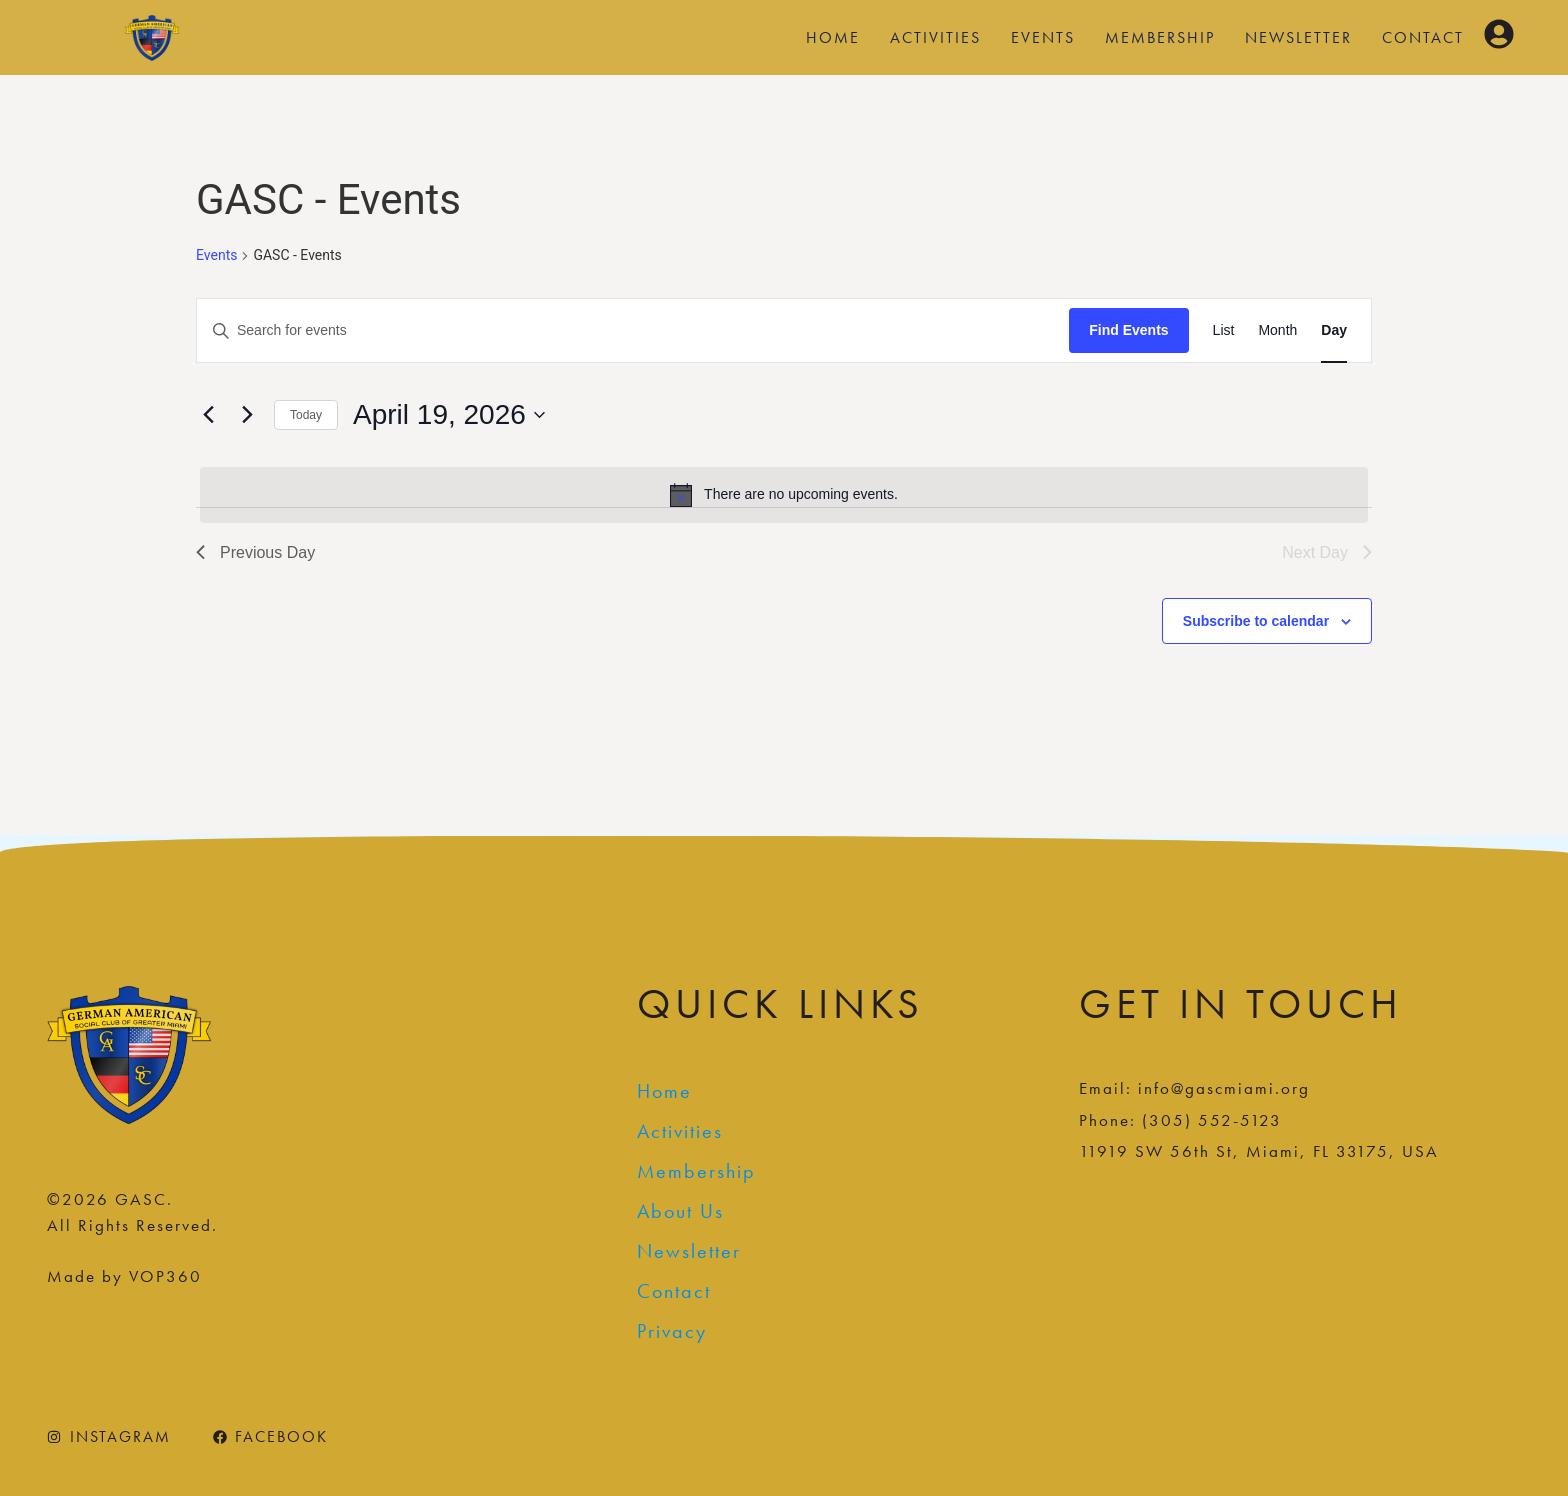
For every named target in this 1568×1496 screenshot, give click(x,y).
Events (1043, 37)
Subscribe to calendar (1256, 621)
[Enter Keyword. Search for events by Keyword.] (633, 330)
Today (306, 415)
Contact (1423, 37)
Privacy (672, 1331)
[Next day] (247, 415)
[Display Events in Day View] (1334, 330)
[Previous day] (208, 415)
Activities (935, 37)
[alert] (784, 495)
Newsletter (1298, 37)
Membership (1160, 37)
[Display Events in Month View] (1277, 330)
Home (833, 37)
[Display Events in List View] (1224, 330)
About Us (680, 1211)
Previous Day (255, 552)
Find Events (1128, 330)
